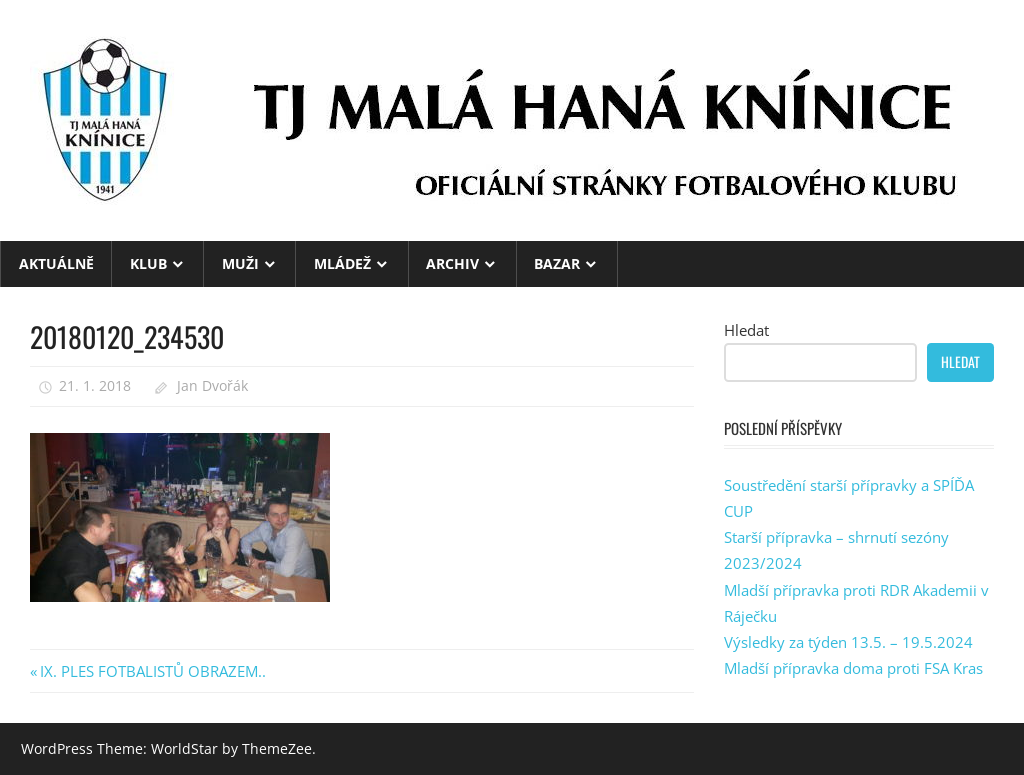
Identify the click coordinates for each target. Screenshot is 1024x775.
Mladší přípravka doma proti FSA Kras (853, 668)
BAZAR (557, 263)
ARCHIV (452, 263)
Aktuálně (56, 263)
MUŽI (240, 263)
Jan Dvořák (212, 385)
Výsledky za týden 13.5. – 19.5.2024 (848, 642)
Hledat (746, 330)
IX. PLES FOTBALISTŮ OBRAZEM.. (152, 671)
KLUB (148, 263)
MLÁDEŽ (342, 263)
